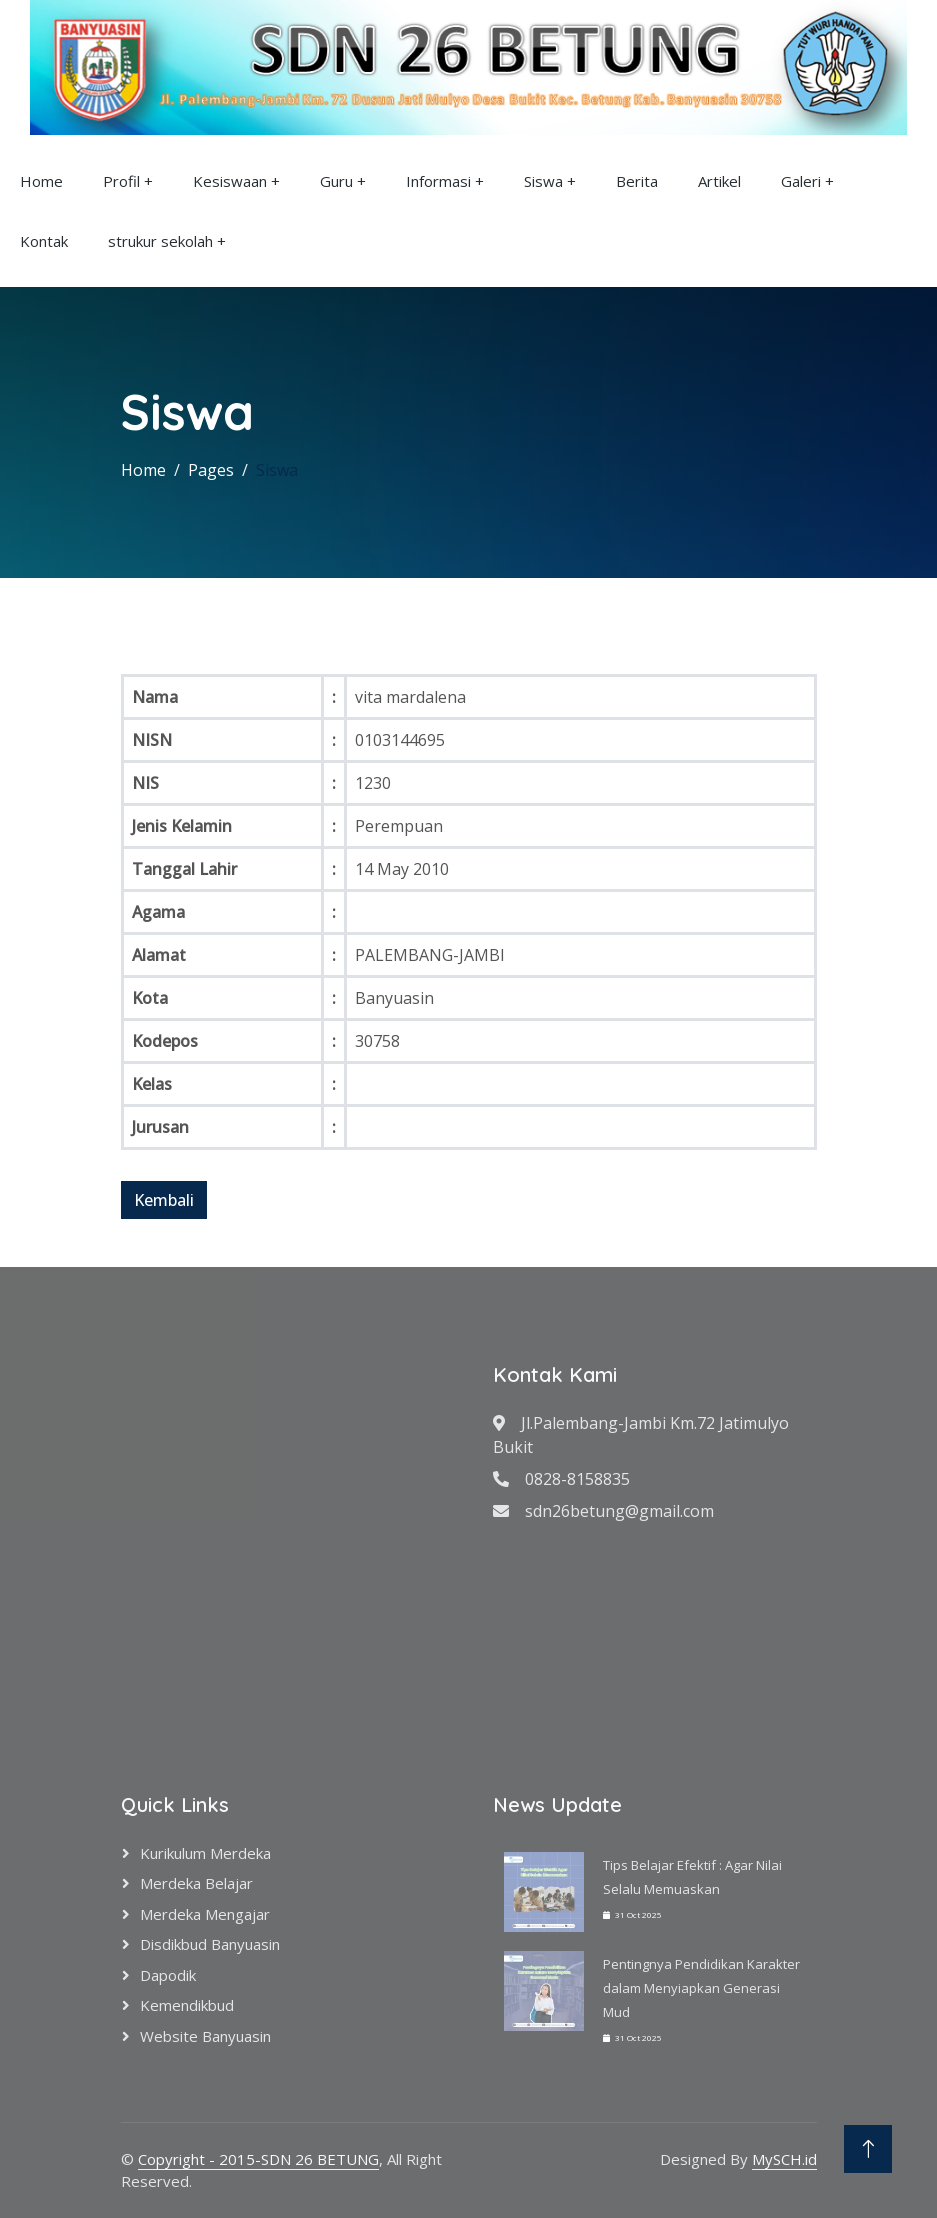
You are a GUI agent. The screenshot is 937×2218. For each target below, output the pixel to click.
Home (41, 181)
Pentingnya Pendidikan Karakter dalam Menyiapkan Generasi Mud (701, 1988)
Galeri (801, 181)
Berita (637, 181)
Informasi (438, 181)
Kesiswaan (230, 181)
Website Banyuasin (205, 2036)
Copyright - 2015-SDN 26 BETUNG (258, 2159)
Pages (211, 470)
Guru (336, 181)
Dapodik (168, 1975)
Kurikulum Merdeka (205, 1853)
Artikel (719, 181)
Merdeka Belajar (196, 1883)
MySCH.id (784, 2159)
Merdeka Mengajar (205, 1914)
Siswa (543, 181)
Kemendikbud (187, 2005)
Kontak (44, 241)
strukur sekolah (160, 241)
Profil (121, 181)
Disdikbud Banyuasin (210, 1944)
